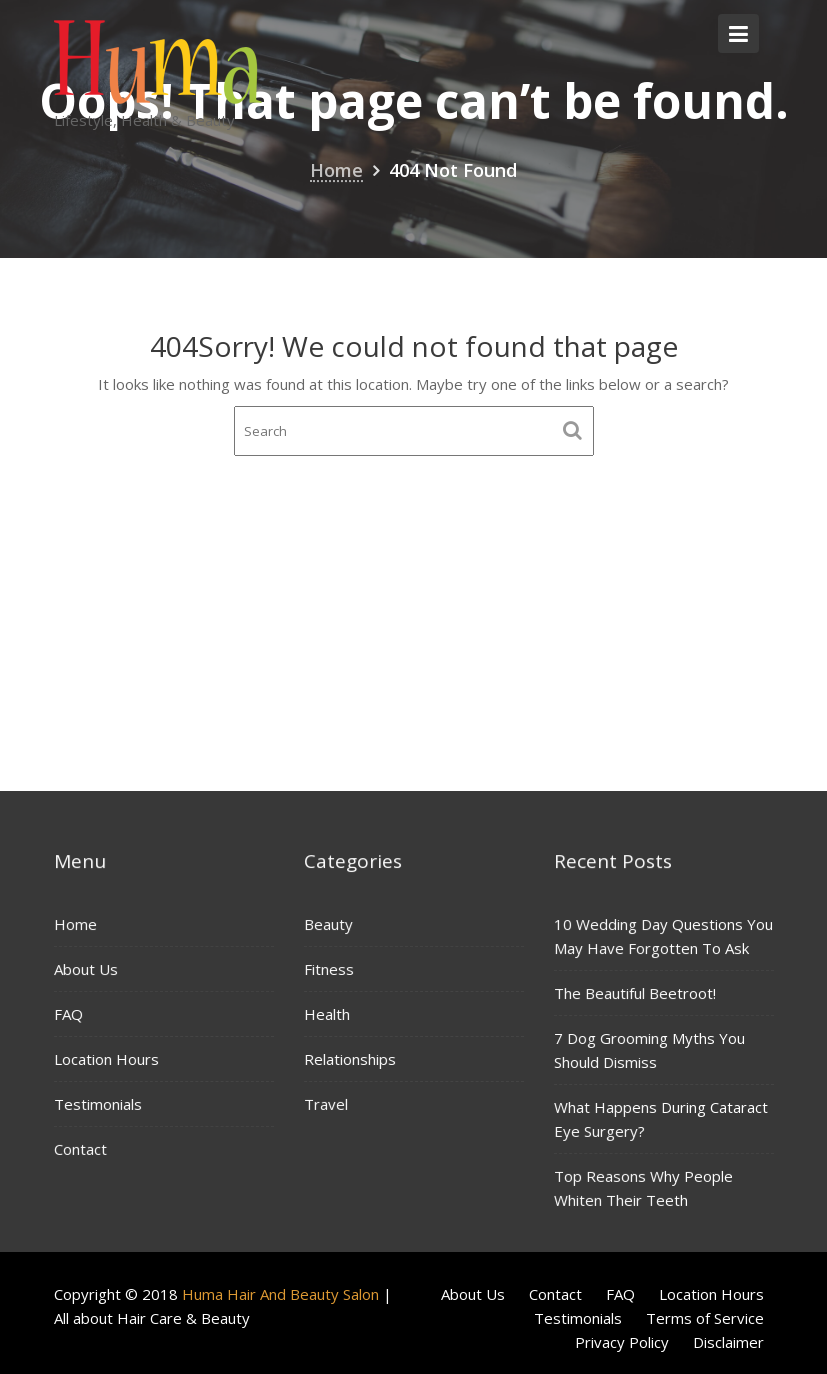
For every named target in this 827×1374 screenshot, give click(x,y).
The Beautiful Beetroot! (635, 993)
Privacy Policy (622, 1342)
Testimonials (98, 1103)
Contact (81, 1147)
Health (328, 1014)
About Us (86, 969)
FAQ (69, 1014)
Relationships (350, 1058)
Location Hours (107, 1058)
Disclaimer (728, 1342)
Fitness (330, 969)
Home (76, 925)
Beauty (329, 924)
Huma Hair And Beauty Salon (280, 1294)
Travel (327, 1103)
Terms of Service (705, 1318)
